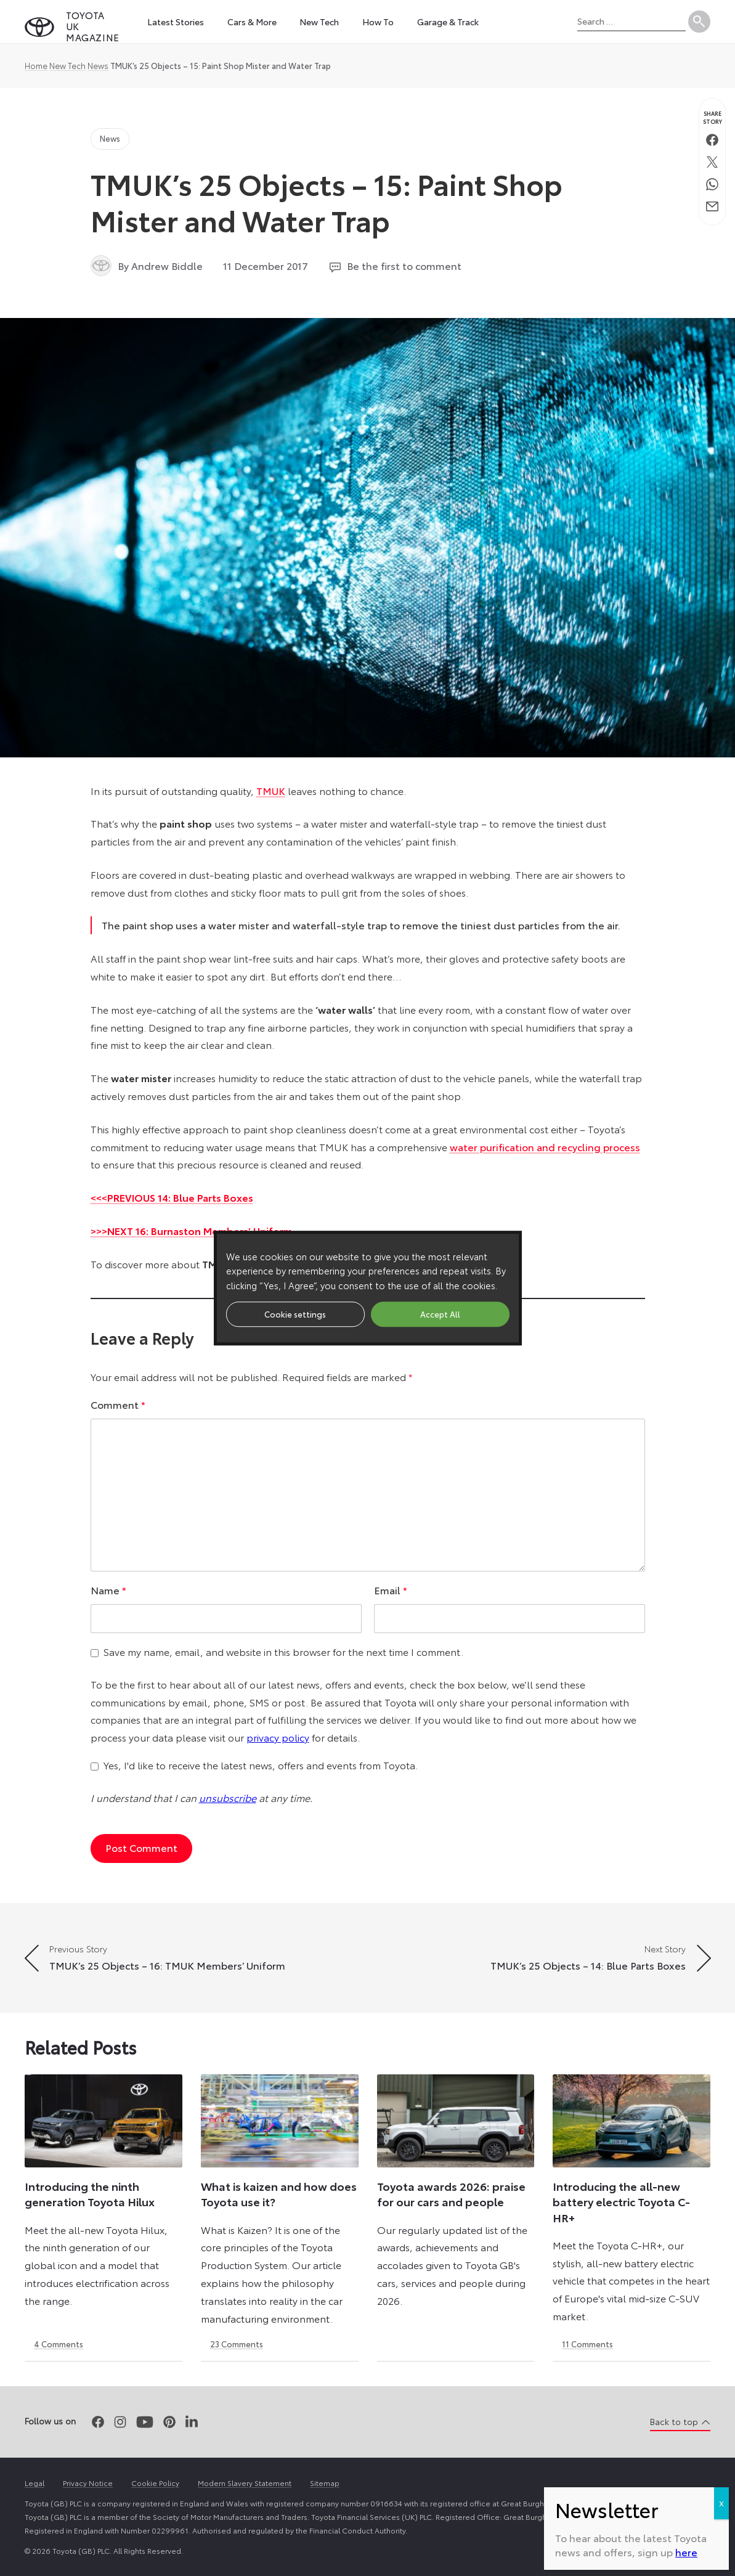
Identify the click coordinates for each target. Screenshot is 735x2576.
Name (108, 1590)
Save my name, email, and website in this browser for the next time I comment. (283, 1651)
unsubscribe (227, 1797)
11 (587, 2343)
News (97, 65)
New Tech (67, 65)
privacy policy (277, 1737)
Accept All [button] (440, 1313)
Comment (118, 1404)
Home (36, 65)
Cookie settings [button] (295, 1313)
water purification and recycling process (545, 1146)
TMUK (270, 790)
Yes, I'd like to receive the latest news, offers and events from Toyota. (261, 1765)
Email (390, 1590)
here (686, 2552)
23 (236, 2343)
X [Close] (721, 2503)
